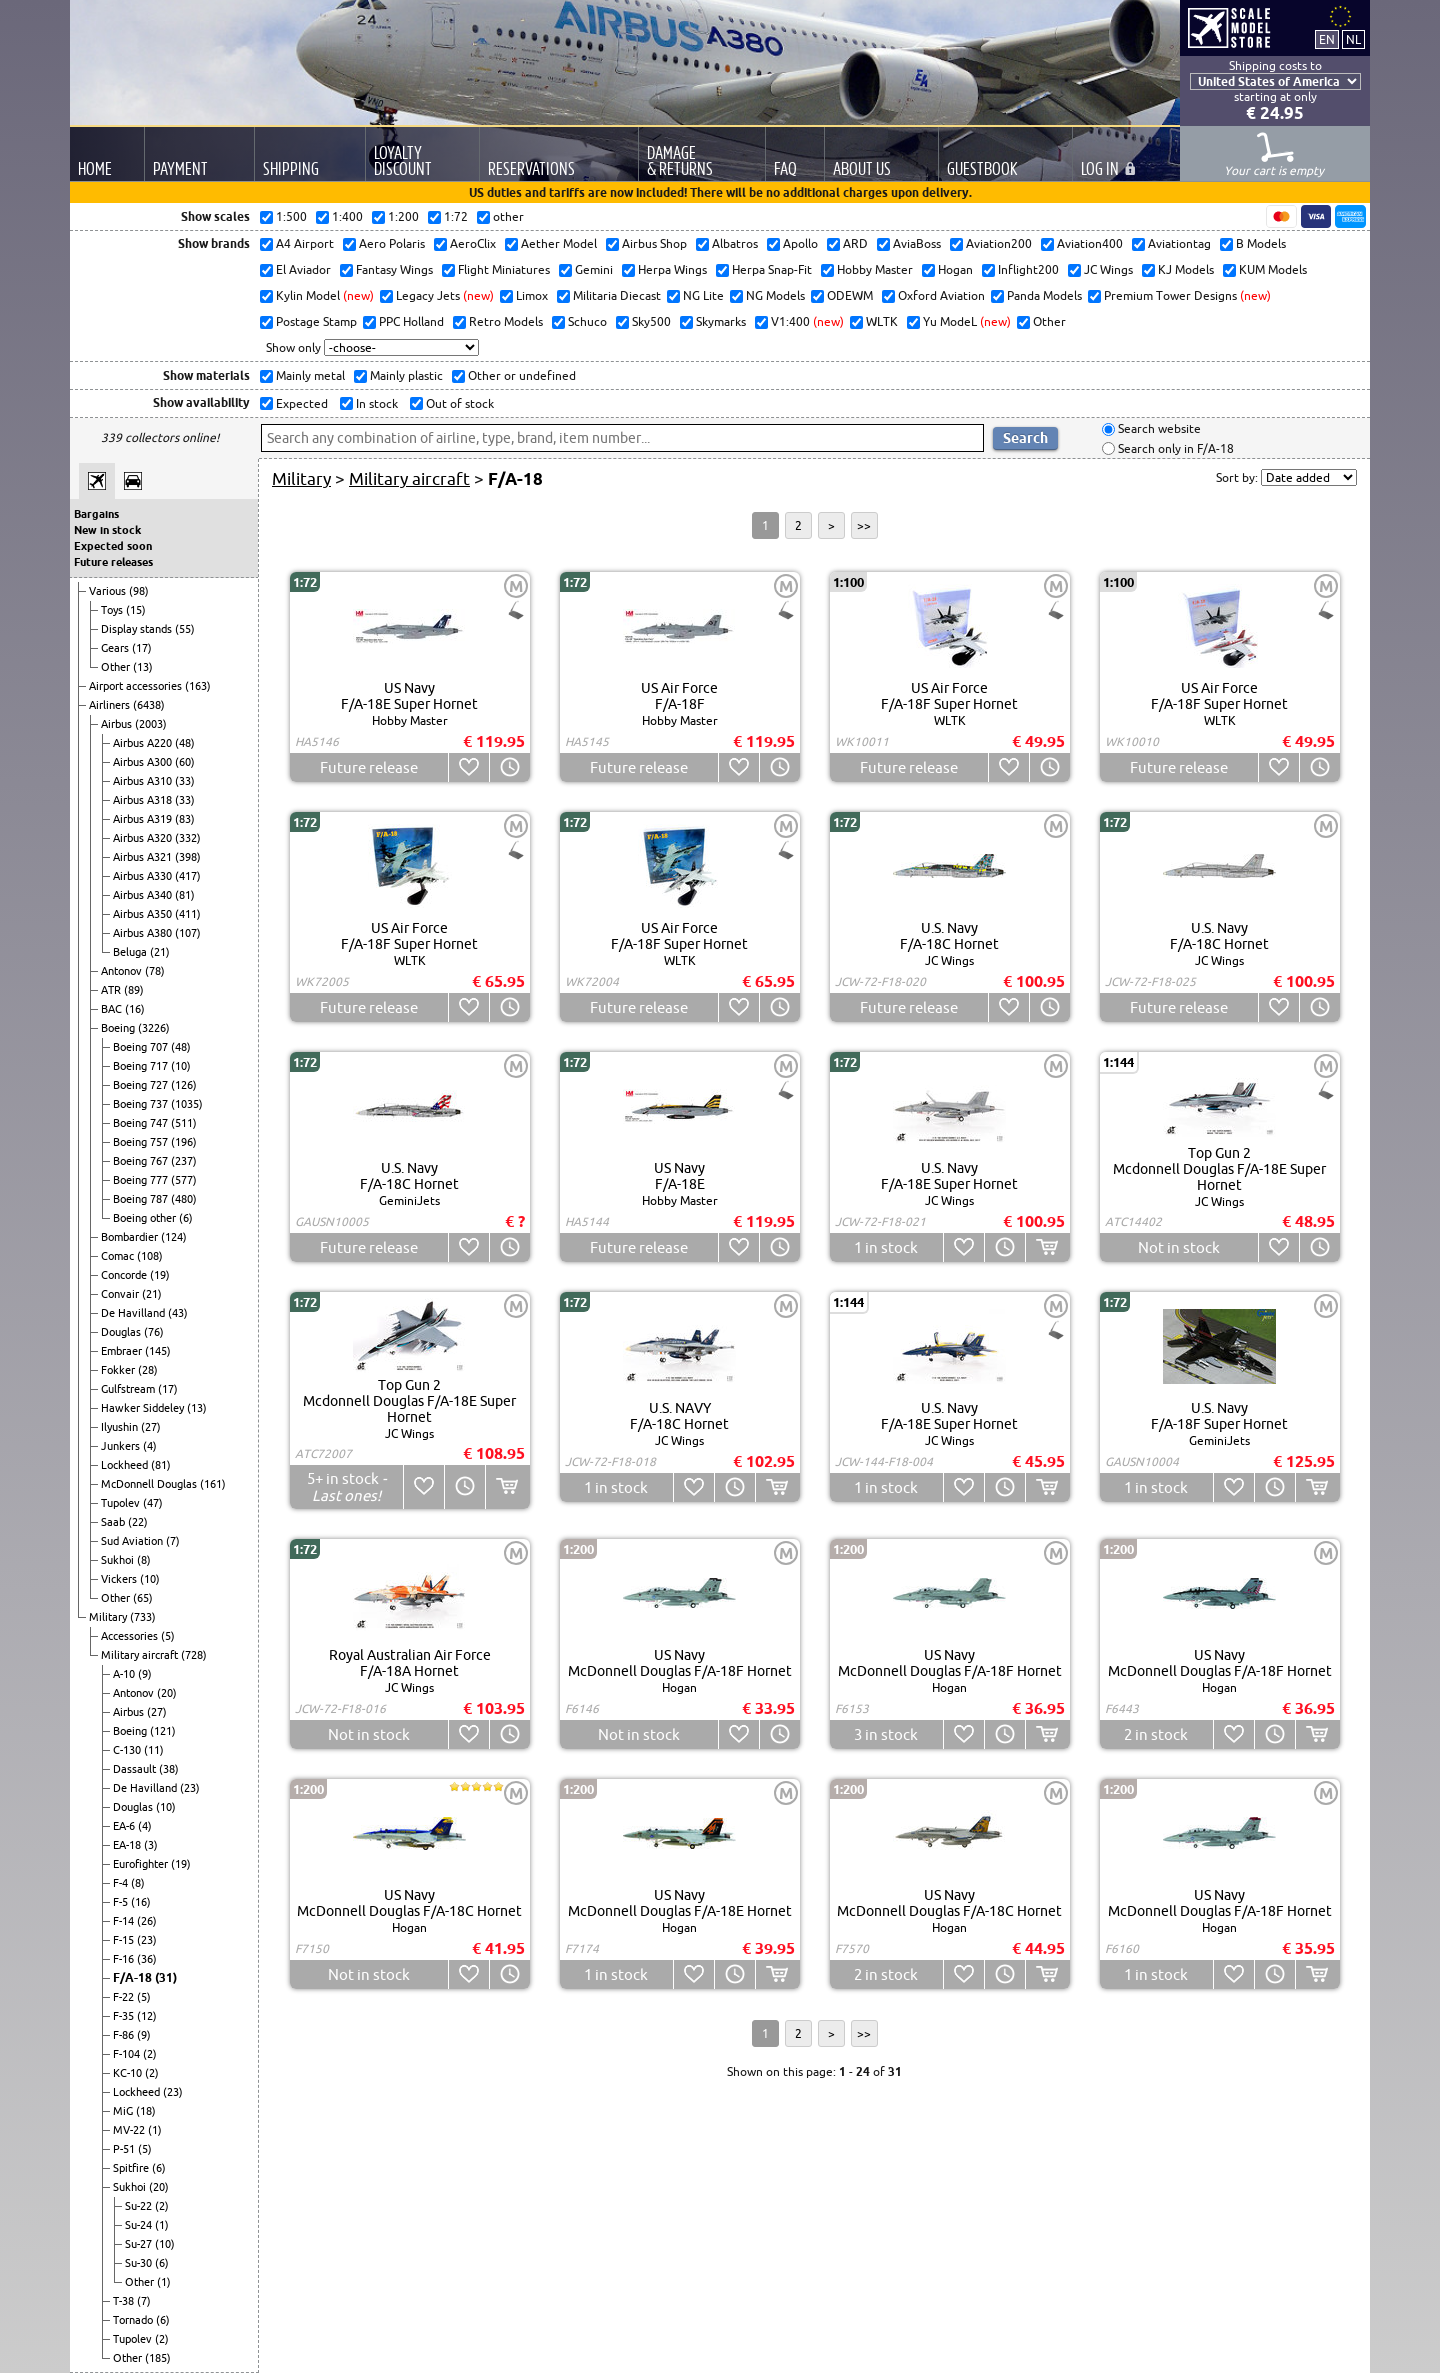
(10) (181, 1066)
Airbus (118, 724)
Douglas (122, 1332)
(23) (190, 1788)
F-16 (125, 1959)
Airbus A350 (144, 914)
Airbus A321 (144, 857)
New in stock (107, 530)
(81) (185, 895)
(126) (184, 1085)
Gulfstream (129, 1389)
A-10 (125, 1674)
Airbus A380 (144, 933)
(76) (154, 1332)
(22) (138, 1522)
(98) (139, 591)
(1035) (187, 1104)
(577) (184, 1180)
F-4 (122, 1883)
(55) (185, 629)
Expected (300, 403)
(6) (186, 1218)
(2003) (151, 724)
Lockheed (126, 1465)
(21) (160, 952)
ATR (112, 990)
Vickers (120, 1579)
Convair (121, 1294)
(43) (178, 1313)
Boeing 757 (142, 1142)
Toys (113, 610)
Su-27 (140, 2244)
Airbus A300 (144, 762)
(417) (188, 876)
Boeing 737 (142, 1104)
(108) (150, 1256)
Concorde (125, 1275)
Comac (119, 1256)
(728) (194, 1655)
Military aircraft (141, 1655)
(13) (143, 667)
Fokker (119, 1370)
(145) (158, 1351)
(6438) (149, 705)
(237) (184, 1161)
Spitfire (132, 2168)
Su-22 (140, 2206)
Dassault (136, 1769)
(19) (160, 1275)
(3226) (154, 1028)
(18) (146, 2111)
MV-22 (130, 2130)
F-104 (128, 2054)
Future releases (113, 562)
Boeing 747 (142, 1123)
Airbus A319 (144, 819)
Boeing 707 (142, 1047)
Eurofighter (142, 1864)
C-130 (128, 1750)
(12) (147, 2016)
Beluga (131, 952)
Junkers (122, 1446)
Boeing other (146, 1218)
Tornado (134, 2320)
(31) (166, 1977)
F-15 (125, 1940)
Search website (1158, 429)
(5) (168, 1636)
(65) (143, 1598)
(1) (155, 2130)
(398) (188, 857)
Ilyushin (121, 1427)
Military (109, 1617)
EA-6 (125, 1826)
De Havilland (134, 1313)
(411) (188, 914)
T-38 (125, 2301)
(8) (144, 1560)
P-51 (125, 2149)
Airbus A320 (144, 838)
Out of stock (458, 403)
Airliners (111, 705)
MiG (124, 2111)
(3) (151, 1845)
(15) (136, 610)
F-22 (125, 1997)
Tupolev (122, 1503)
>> (864, 525)
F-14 (125, 1921)
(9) (145, 1674)
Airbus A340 (144, 895)
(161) (213, 1484)
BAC (113, 1009)
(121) (163, 1731)
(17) (142, 648)
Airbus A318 (144, 800)
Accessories (131, 1636)
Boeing (119, 1028)
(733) (143, 1617)
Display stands (138, 629)
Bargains (96, 514)
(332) (188, 838)
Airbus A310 (144, 781)
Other (117, 667)
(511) (184, 1123)
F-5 (122, 1902)
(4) (150, 1446)
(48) (185, 743)
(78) (155, 971)
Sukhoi (119, 1560)
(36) (147, 1959)
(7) (173, 1541)
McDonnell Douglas (150, 1484)
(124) (174, 1237)
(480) (184, 1199)
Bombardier (131, 1237)
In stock (375, 403)
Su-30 (140, 2263)
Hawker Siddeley (144, 1408)
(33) (185, 781)
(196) (184, 1142)
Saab (114, 1522)
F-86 (125, 2035)
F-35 (125, 2016)
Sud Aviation (133, 1541)
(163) (198, 686)
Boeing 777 (142, 1180)
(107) (188, 933)
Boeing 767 (142, 1161)
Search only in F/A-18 (1174, 448)
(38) (169, 1769)
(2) (150, 2054)
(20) (167, 1693)
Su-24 (140, 2225)
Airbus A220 (144, 743)
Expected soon (113, 546)
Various (109, 591)
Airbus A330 (144, 876)
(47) (153, 1503)
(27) (151, 1427)
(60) (185, 762)
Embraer (123, 1351)
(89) (134, 990)
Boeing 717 (142, 1066)
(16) (135, 1009)
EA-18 (128, 1845)
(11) (154, 1750)
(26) (147, 1921)
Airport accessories (137, 686)
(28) (148, 1370)
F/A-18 (134, 1977)
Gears (116, 648)
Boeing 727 (142, 1085)
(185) (158, 2358)
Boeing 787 (142, 1199)
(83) (185, 819)
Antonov (123, 971)
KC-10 (129, 2073)
